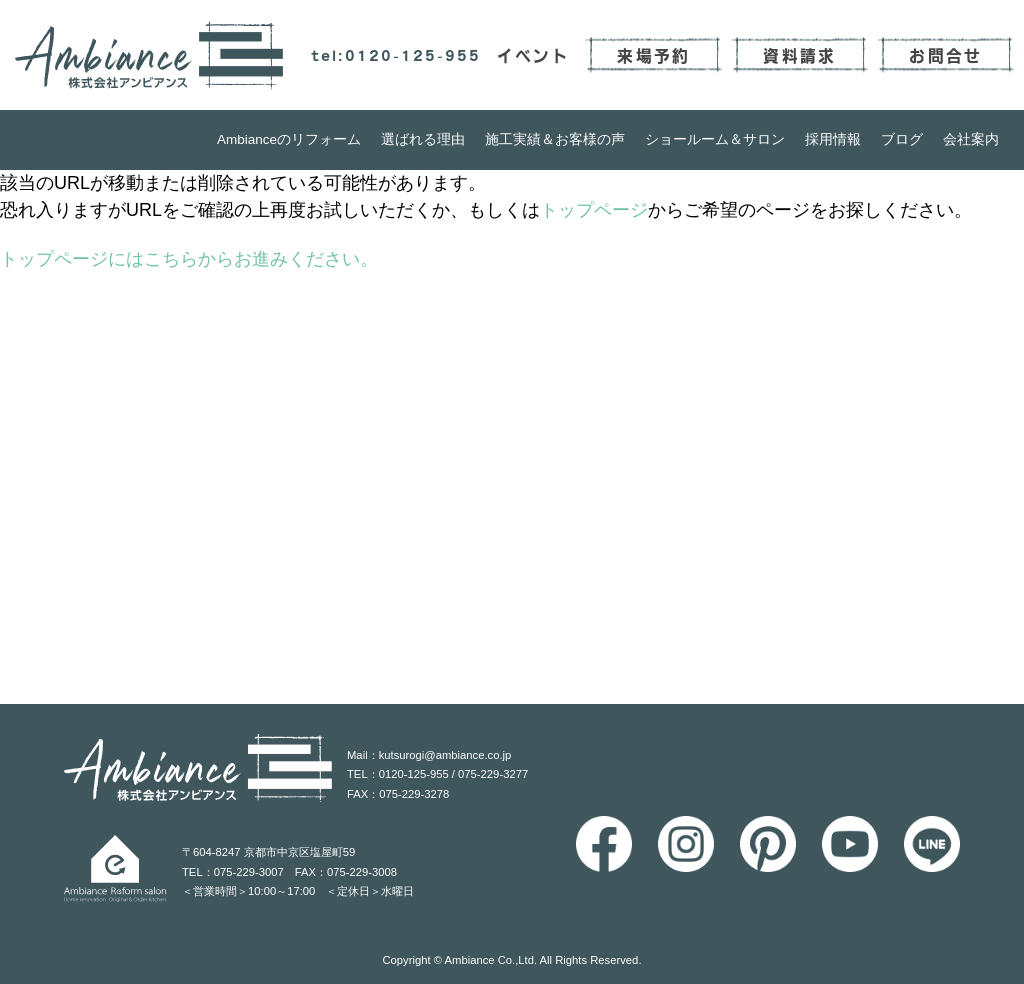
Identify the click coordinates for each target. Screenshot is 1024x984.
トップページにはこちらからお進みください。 (189, 259)
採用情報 (833, 139)
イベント (533, 55)
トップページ (594, 210)
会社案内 (971, 139)
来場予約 (653, 55)
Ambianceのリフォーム (289, 139)
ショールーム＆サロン (715, 139)
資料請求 (799, 55)
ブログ (902, 139)
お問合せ (945, 55)
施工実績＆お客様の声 (555, 139)
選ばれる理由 (423, 139)
